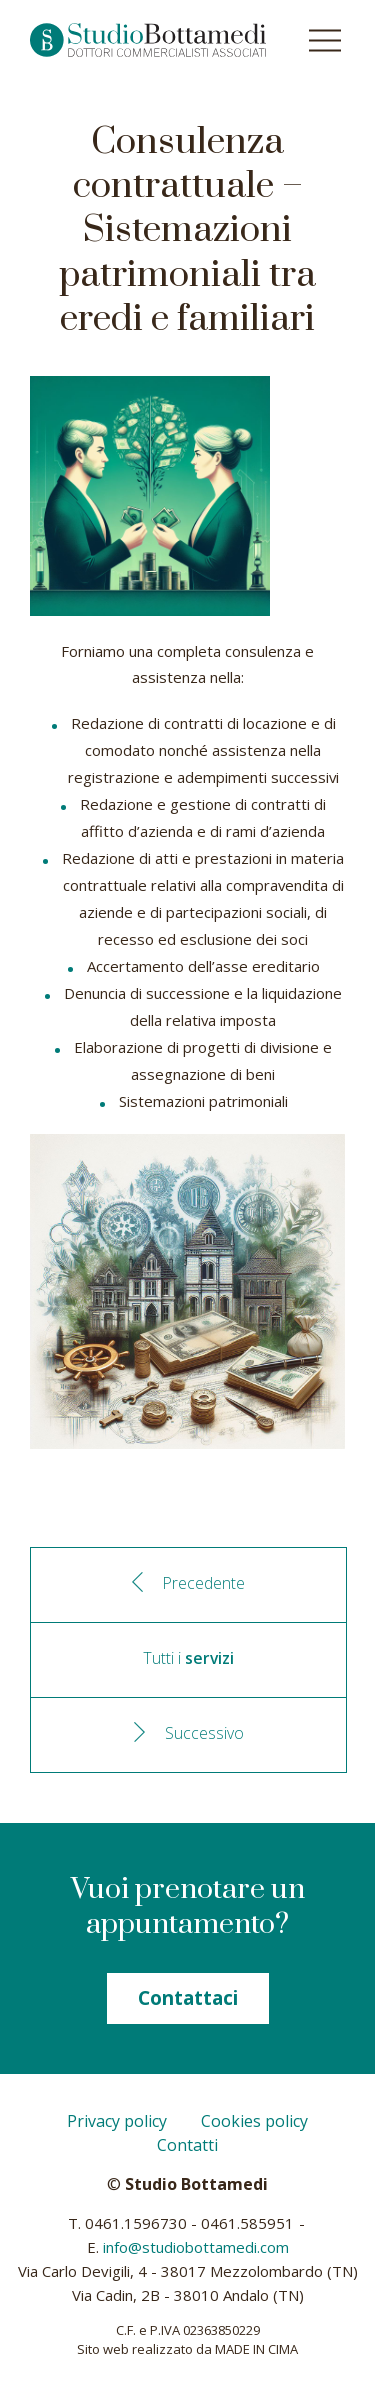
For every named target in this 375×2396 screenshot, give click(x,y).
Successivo (204, 1733)
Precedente (204, 1583)
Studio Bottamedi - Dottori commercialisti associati (148, 40)
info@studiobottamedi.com (196, 2247)
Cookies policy (254, 2121)
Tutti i (188, 1658)
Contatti (187, 2145)
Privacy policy (117, 2121)
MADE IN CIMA (256, 2349)
